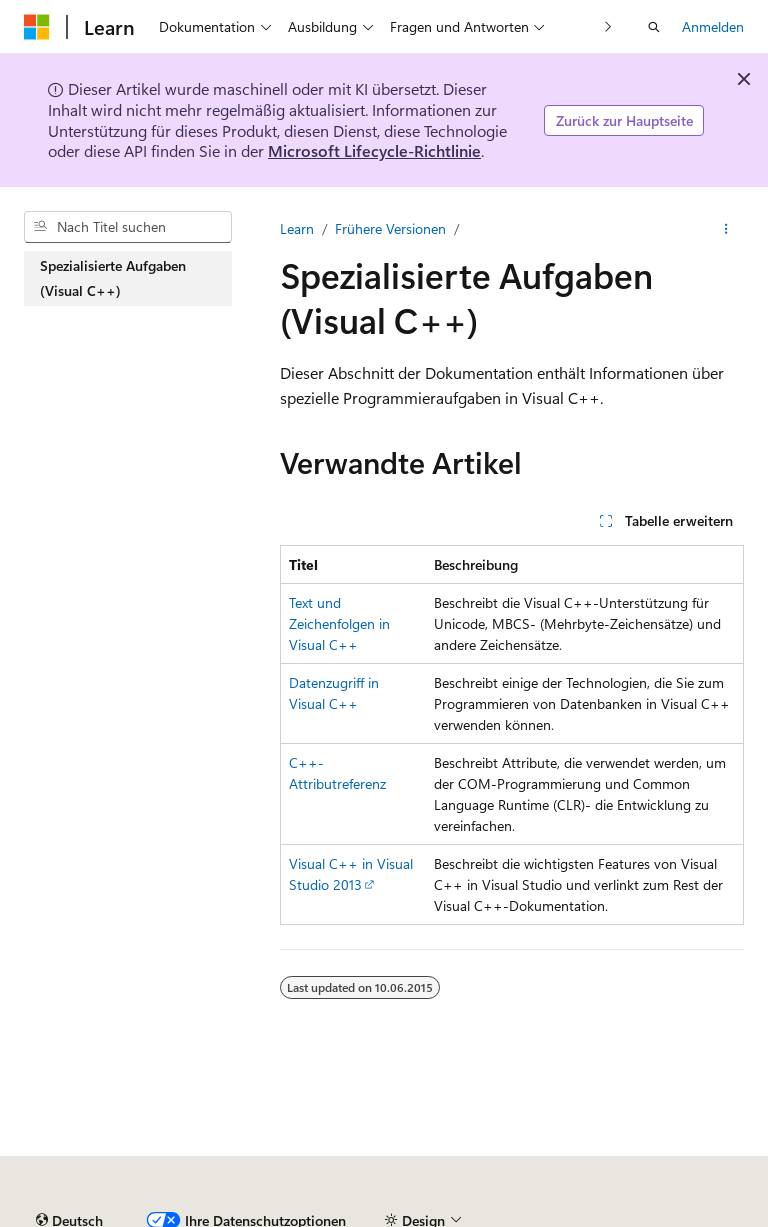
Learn (297, 228)
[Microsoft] (37, 27)
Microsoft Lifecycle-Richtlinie (374, 150)
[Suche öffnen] (654, 27)
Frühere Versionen (390, 228)
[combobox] (128, 227)
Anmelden (713, 26)
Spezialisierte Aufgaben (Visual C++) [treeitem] (113, 278)
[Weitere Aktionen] (726, 229)
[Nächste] (608, 26)
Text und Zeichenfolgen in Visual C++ (339, 623)
